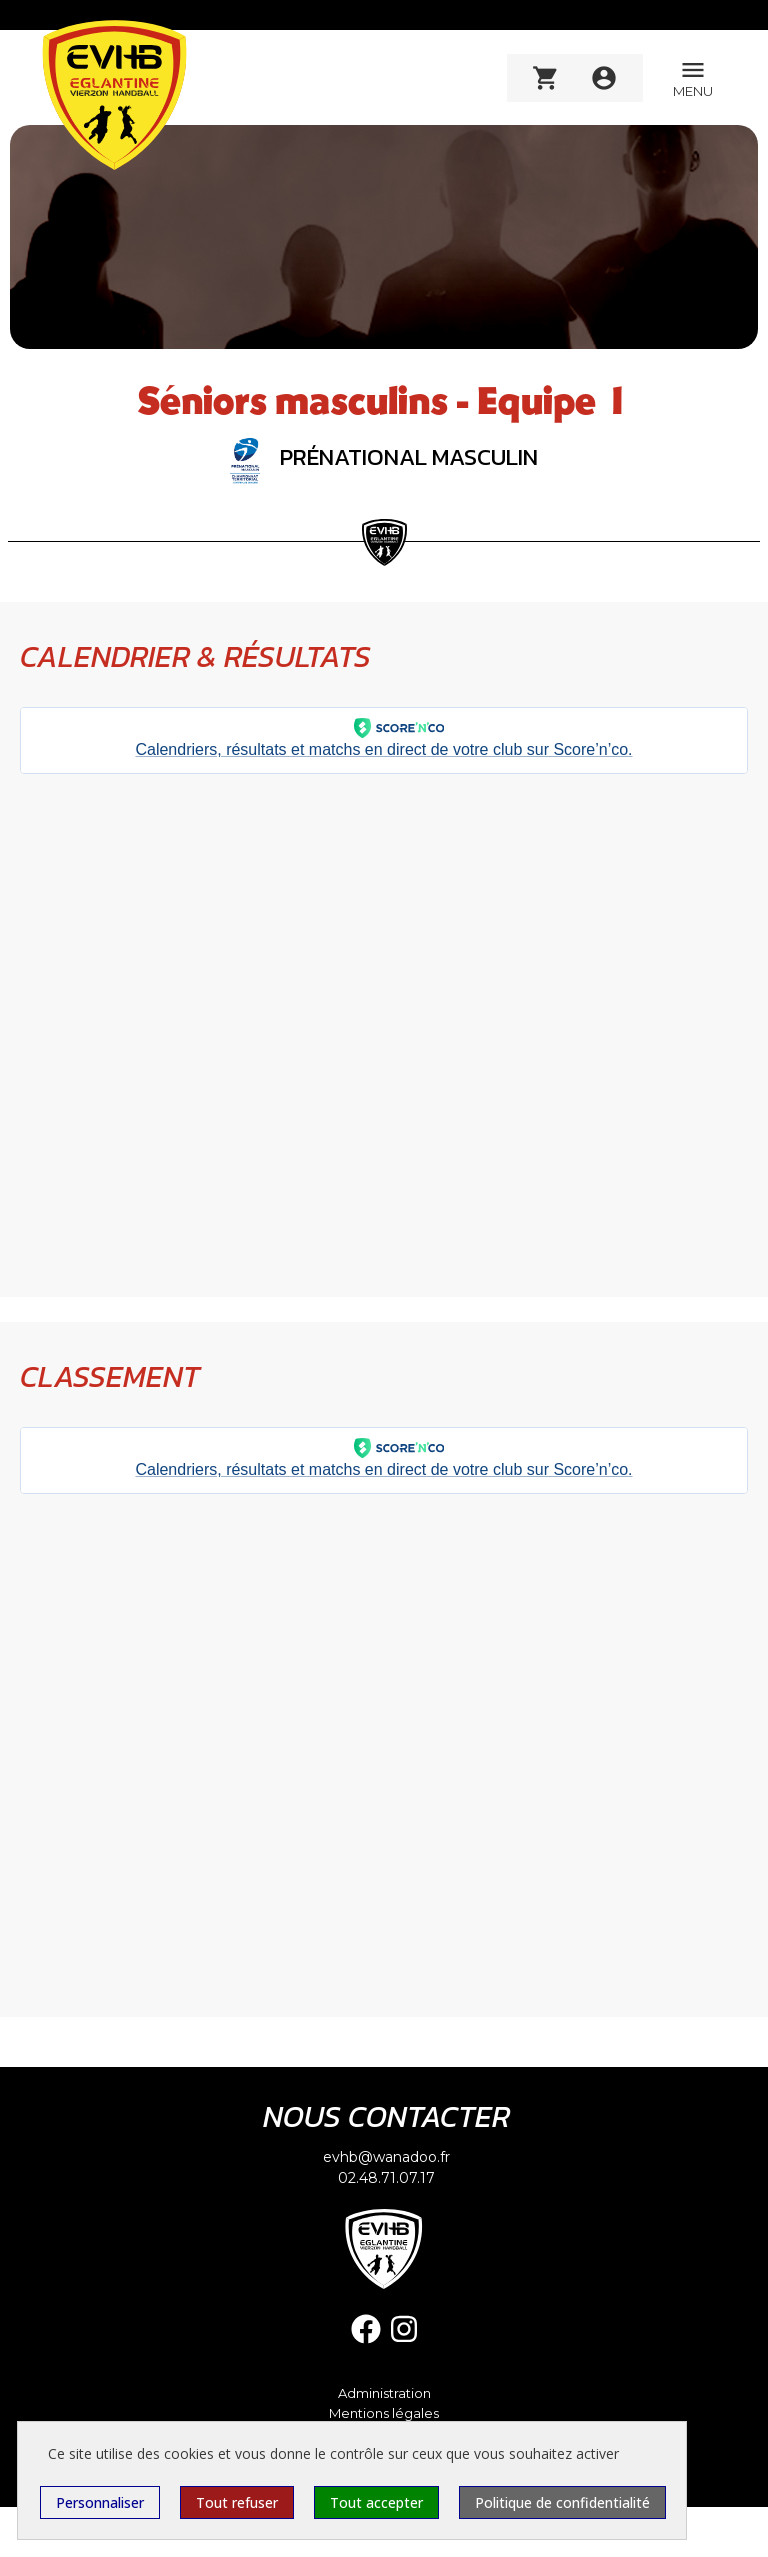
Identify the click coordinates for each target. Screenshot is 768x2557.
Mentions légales (384, 2413)
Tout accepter (376, 2502)
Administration (384, 2393)
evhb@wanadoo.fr (386, 2157)
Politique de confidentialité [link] (562, 2502)
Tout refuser (237, 2502)
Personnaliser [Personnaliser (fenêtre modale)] (100, 2502)
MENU (693, 77)
